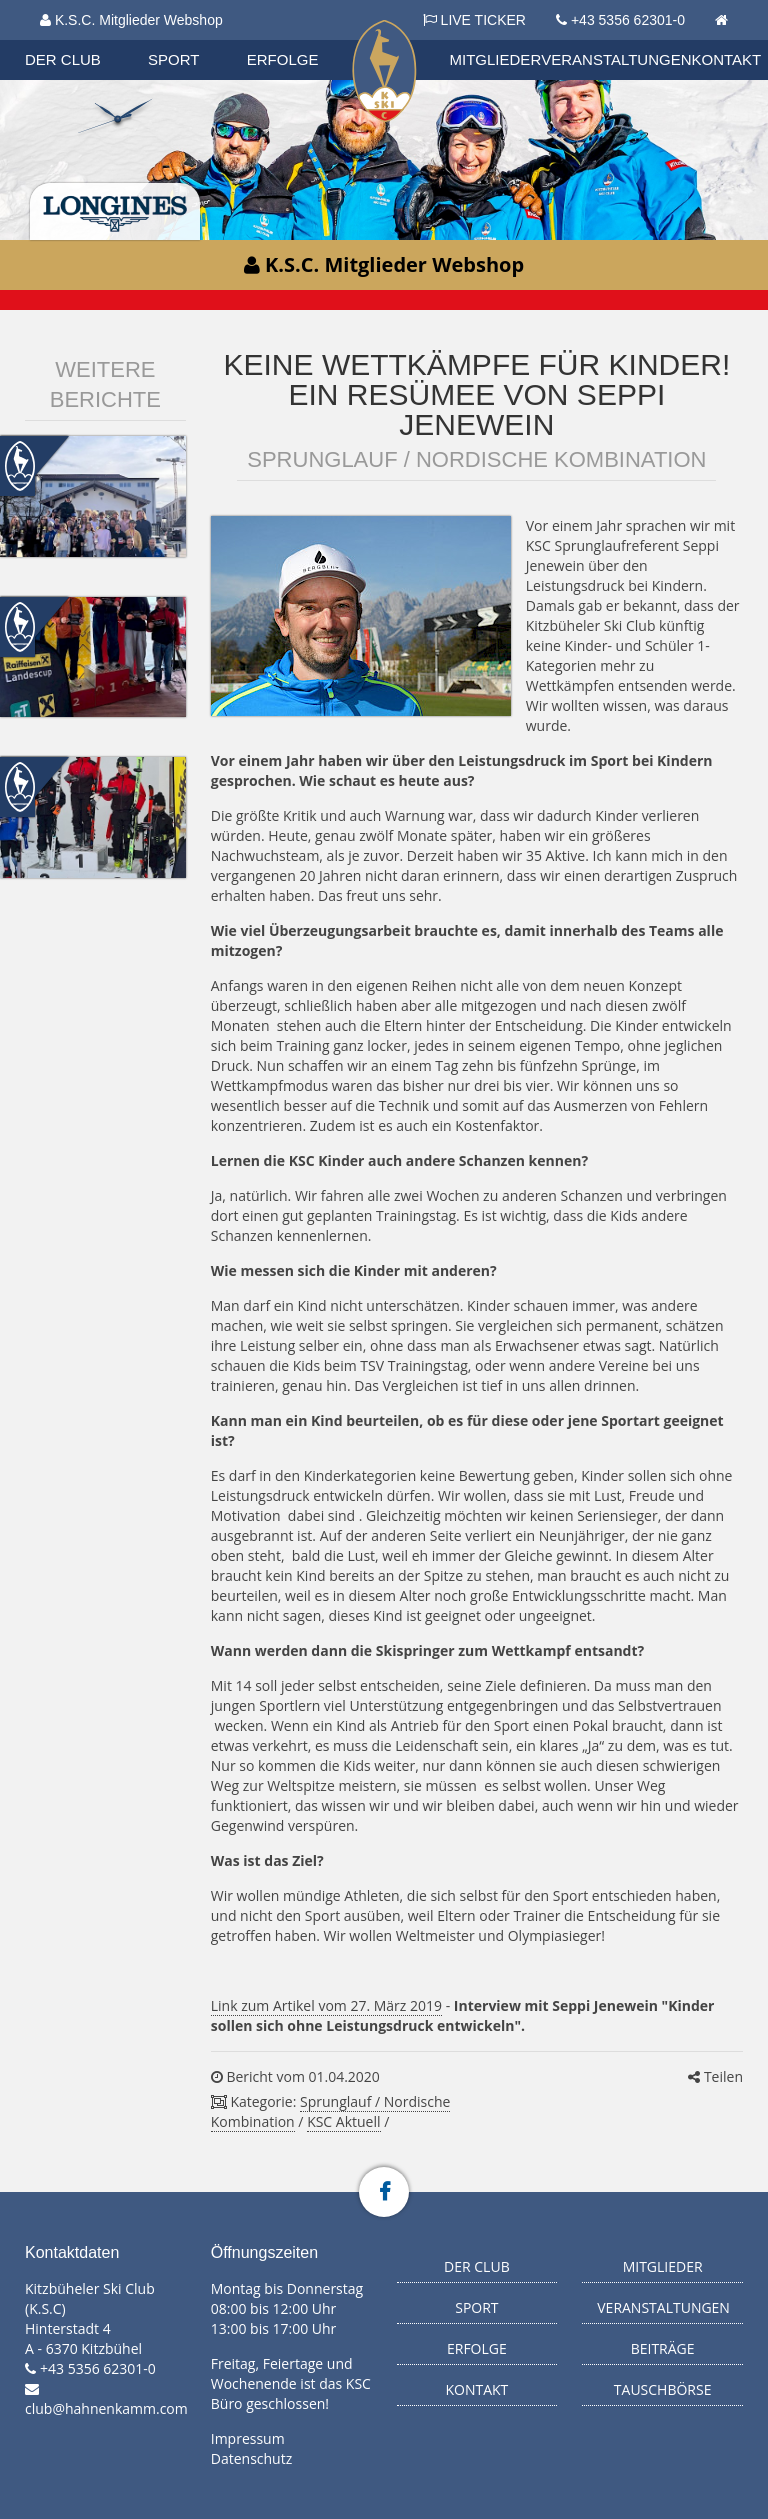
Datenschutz (251, 2458)
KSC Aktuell (343, 2121)
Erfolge (283, 59)
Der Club (63, 59)
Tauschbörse (663, 2389)
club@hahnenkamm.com (106, 2408)
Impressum (248, 2438)
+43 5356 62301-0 (628, 20)
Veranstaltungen (616, 59)
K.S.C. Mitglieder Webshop (131, 20)
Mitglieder (496, 59)
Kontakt (727, 59)
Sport (173, 59)
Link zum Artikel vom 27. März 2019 (326, 2005)
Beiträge (663, 2348)
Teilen (715, 2076)
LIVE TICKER (474, 20)
